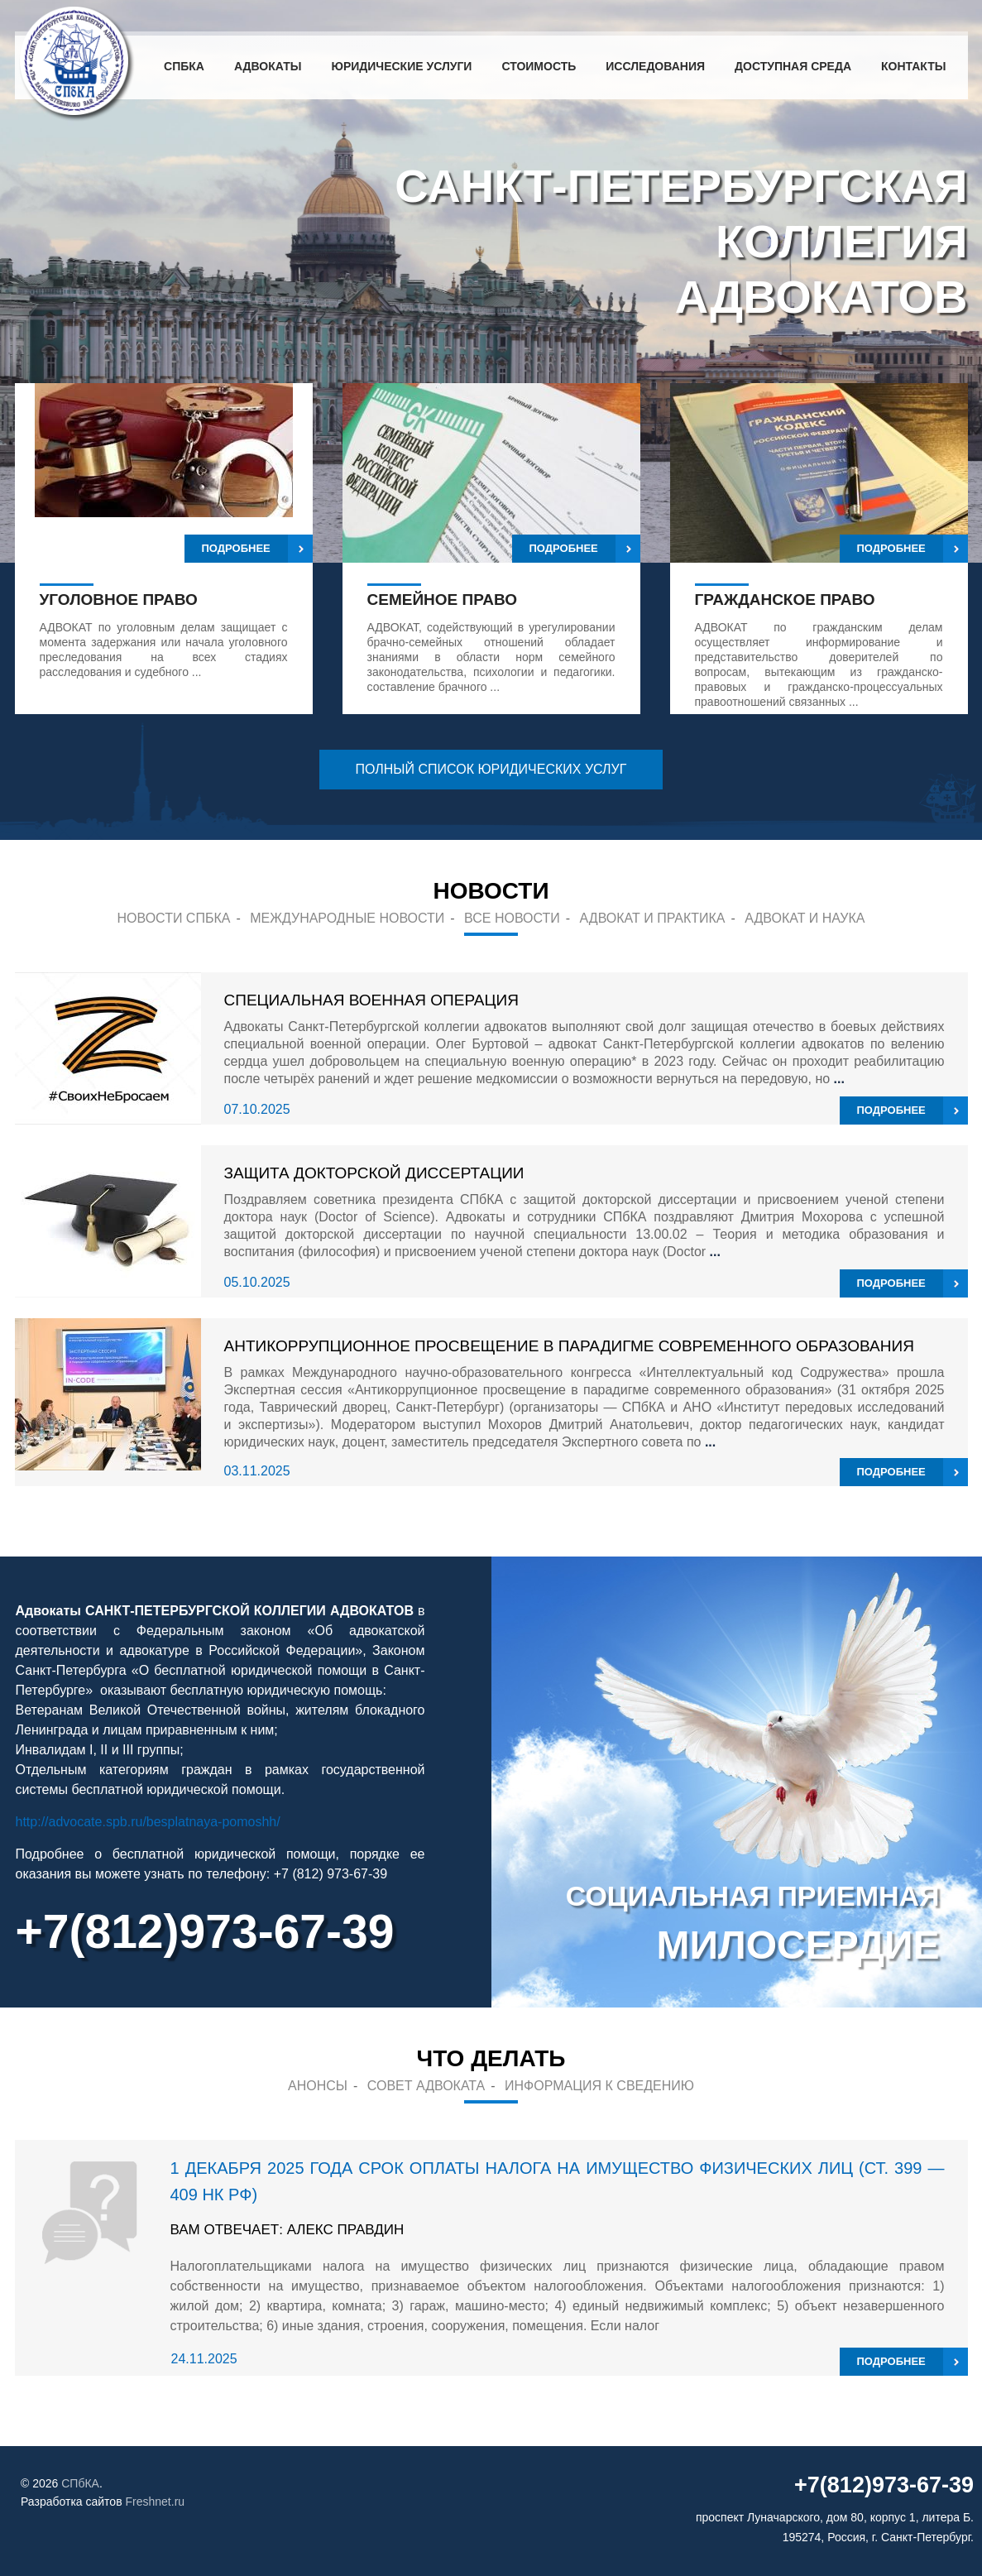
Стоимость (538, 66)
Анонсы (317, 2086)
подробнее (891, 1110)
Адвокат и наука (805, 918)
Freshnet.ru (155, 2501)
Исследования (655, 66)
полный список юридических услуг (491, 769)
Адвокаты (267, 66)
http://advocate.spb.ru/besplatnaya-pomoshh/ (148, 1822)
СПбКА (184, 66)
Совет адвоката (426, 2086)
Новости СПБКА (174, 918)
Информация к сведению (599, 2086)
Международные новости (347, 918)
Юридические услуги (401, 66)
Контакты (913, 66)
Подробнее (236, 548)
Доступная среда (793, 66)
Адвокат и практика (653, 918)
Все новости (512, 918)
